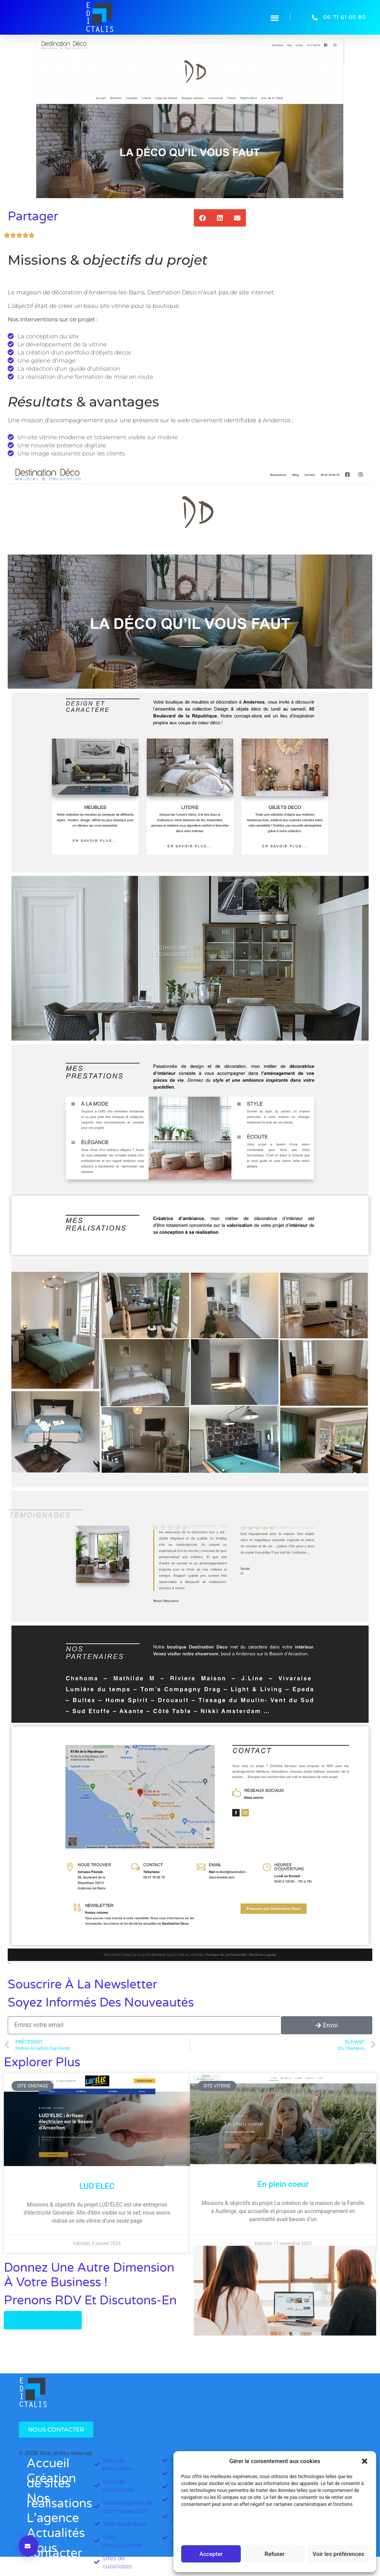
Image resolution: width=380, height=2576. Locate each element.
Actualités (50, 2533)
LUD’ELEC (97, 2186)
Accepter (210, 2554)
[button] (364, 2461)
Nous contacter (50, 2551)
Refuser (274, 2554)
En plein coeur (283, 2184)
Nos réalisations (50, 2501)
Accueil (48, 2463)
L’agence (50, 2518)
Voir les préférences (338, 2554)
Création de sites (50, 2481)
